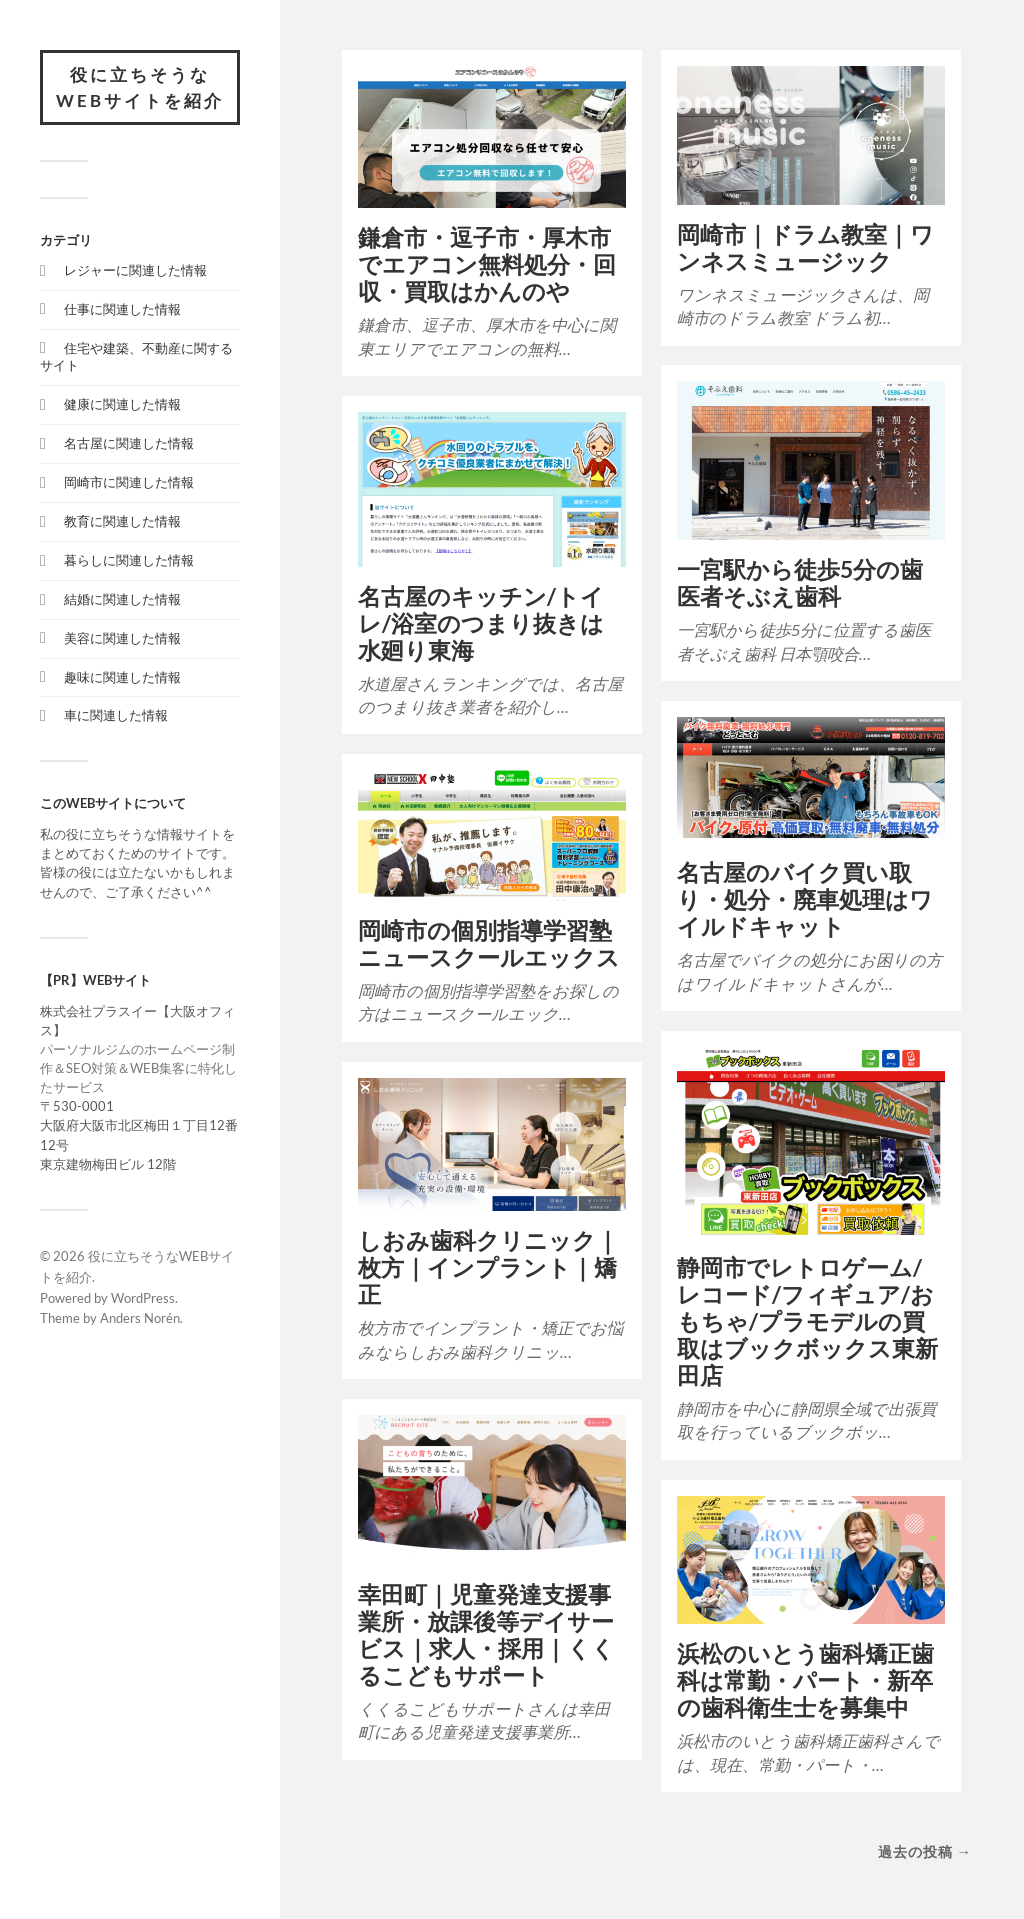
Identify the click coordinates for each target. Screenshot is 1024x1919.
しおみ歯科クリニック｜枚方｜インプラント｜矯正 (488, 1267)
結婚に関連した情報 (122, 599)
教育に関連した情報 (122, 521)
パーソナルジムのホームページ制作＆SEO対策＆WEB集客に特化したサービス (138, 1068)
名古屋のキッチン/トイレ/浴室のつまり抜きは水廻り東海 (481, 623)
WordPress (143, 1298)
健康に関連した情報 (122, 404)
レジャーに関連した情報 (135, 270)
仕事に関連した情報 (122, 309)
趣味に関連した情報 (122, 677)
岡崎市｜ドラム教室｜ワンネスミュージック (805, 248)
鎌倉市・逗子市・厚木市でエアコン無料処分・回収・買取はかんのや (487, 264)
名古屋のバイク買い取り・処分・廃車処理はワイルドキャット (805, 899)
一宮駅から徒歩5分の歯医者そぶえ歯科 (800, 583)
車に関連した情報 (116, 715)
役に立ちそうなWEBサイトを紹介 (140, 87)
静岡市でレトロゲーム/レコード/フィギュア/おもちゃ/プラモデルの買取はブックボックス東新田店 (807, 1321)
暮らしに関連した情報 (129, 560)
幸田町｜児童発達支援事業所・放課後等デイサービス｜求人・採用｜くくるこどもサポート (486, 1635)
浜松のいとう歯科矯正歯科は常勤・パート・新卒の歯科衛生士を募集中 (805, 1680)
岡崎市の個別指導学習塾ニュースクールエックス (489, 944)
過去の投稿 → (925, 1851)
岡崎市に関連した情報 (129, 482)
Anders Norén (140, 1318)
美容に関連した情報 (122, 638)
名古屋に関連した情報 (129, 443)
